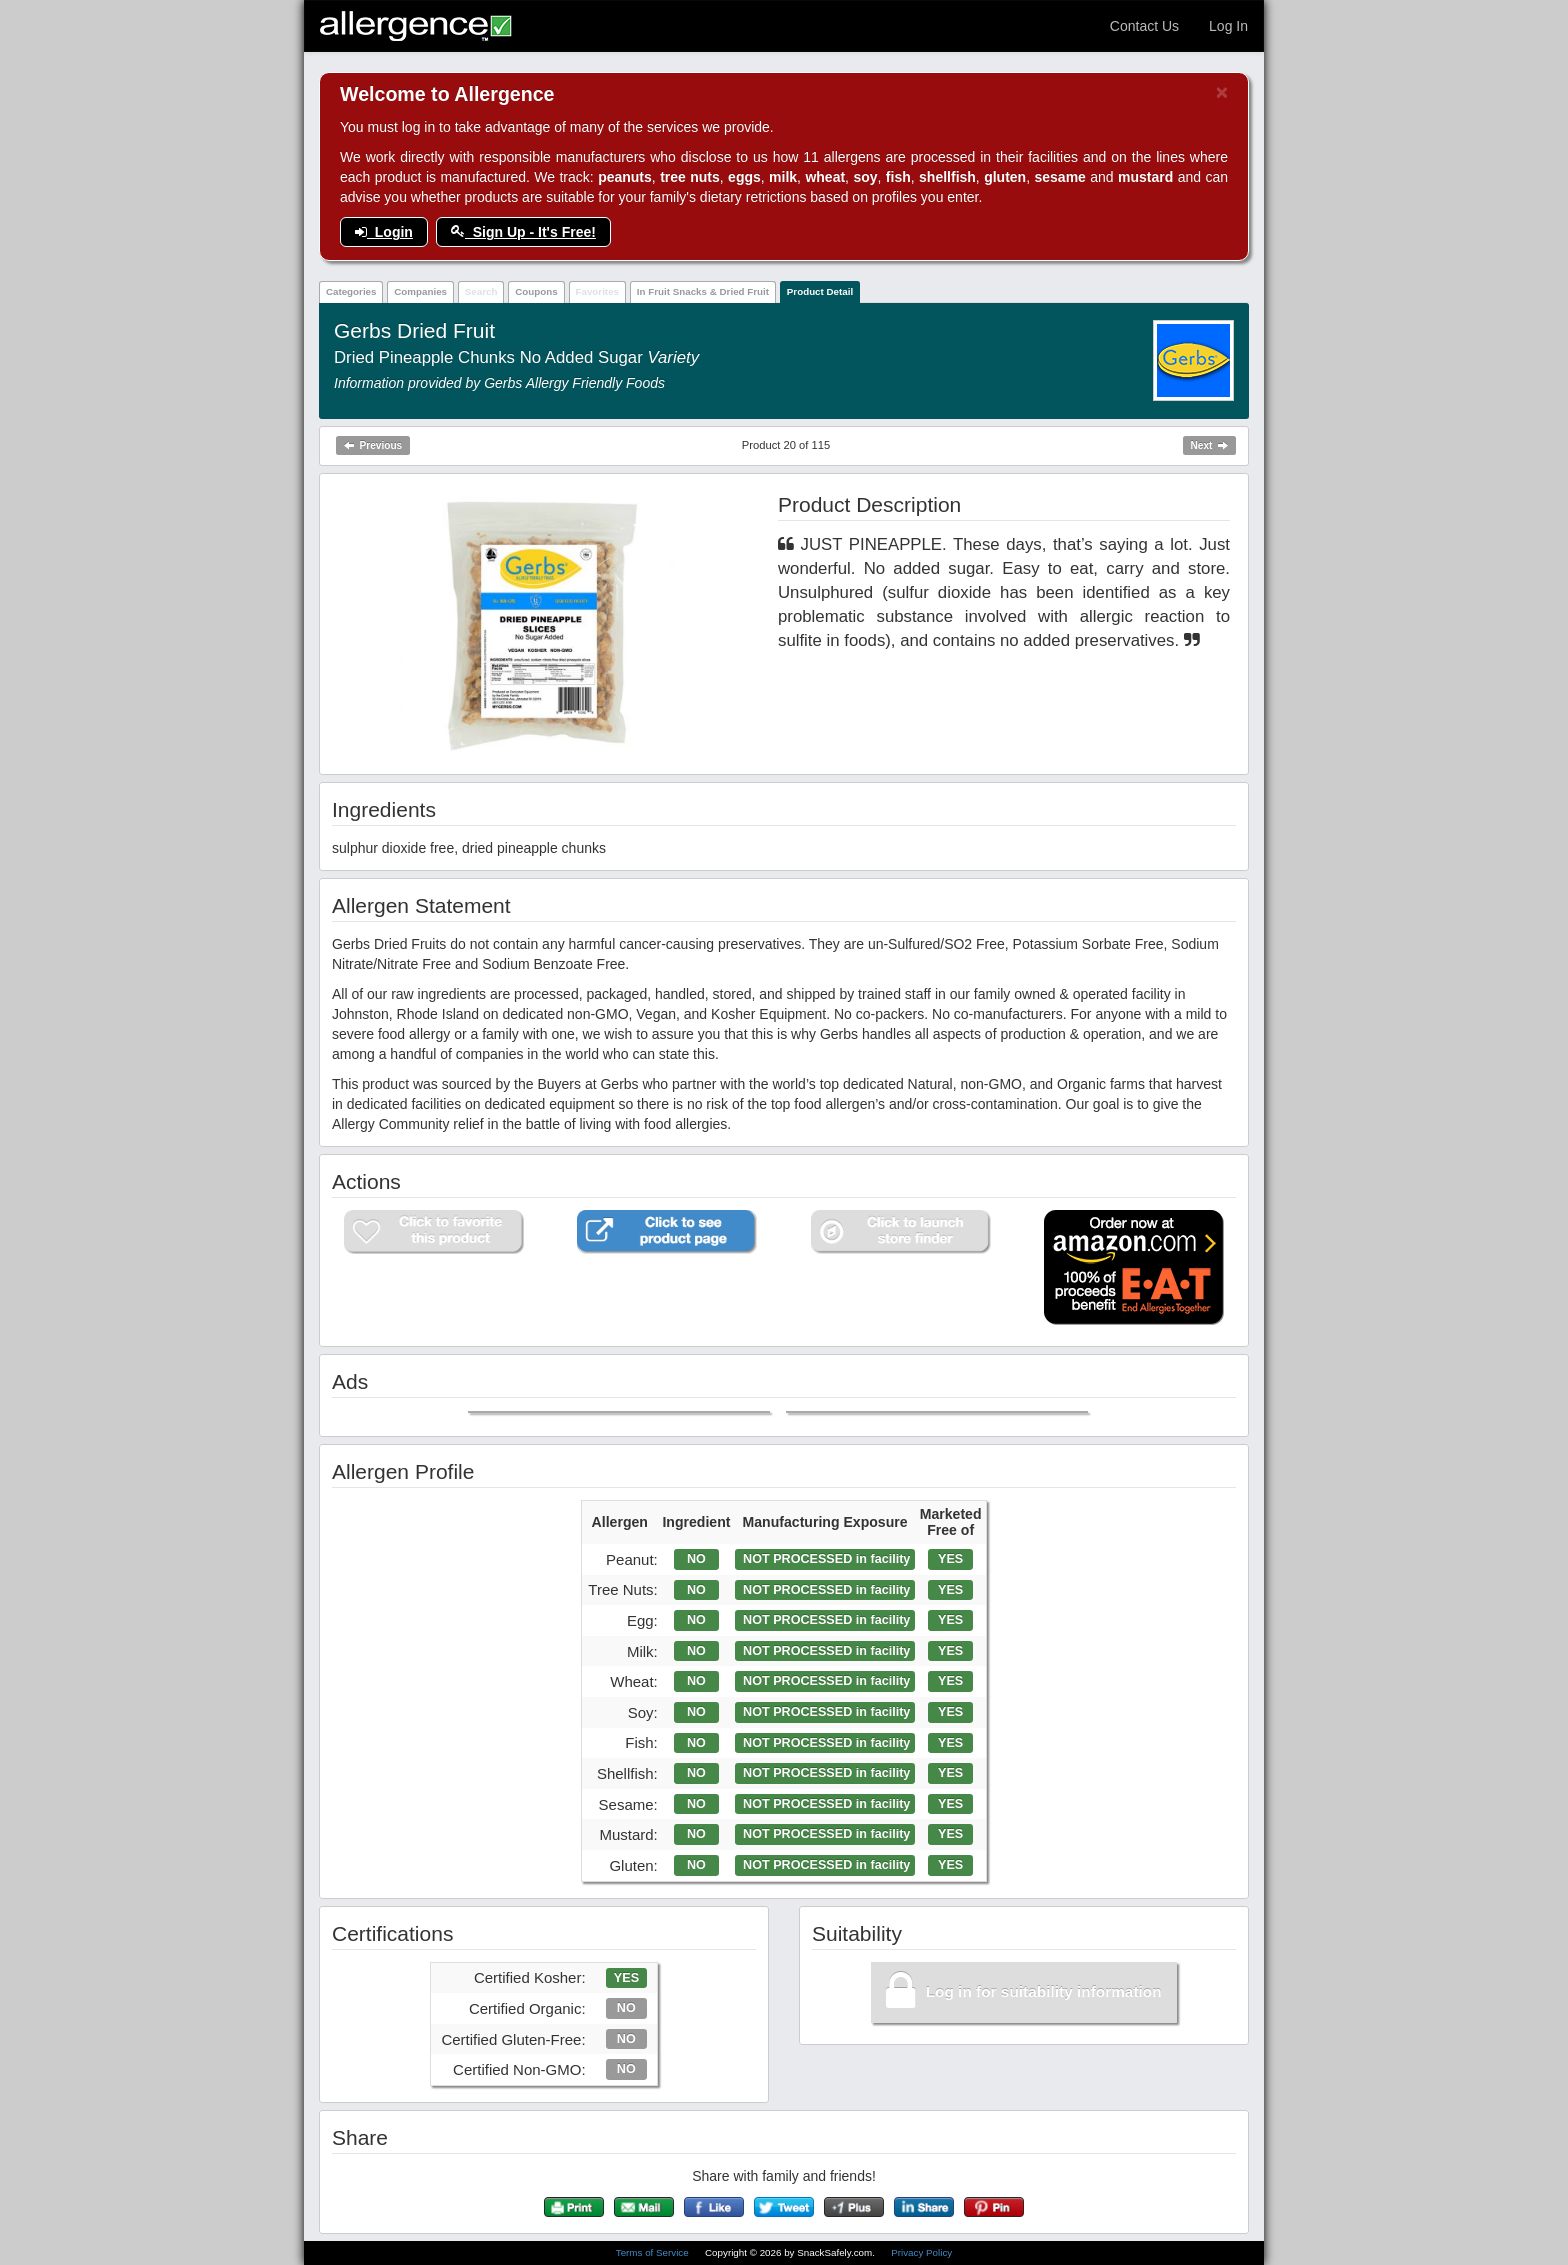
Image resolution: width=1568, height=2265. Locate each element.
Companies (420, 291)
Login (384, 232)
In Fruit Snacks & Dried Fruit (703, 291)
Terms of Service (654, 2252)
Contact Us (1144, 26)
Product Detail (820, 291)
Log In (1228, 26)
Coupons (536, 291)
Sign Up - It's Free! (523, 232)
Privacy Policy (921, 2252)
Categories (351, 291)
